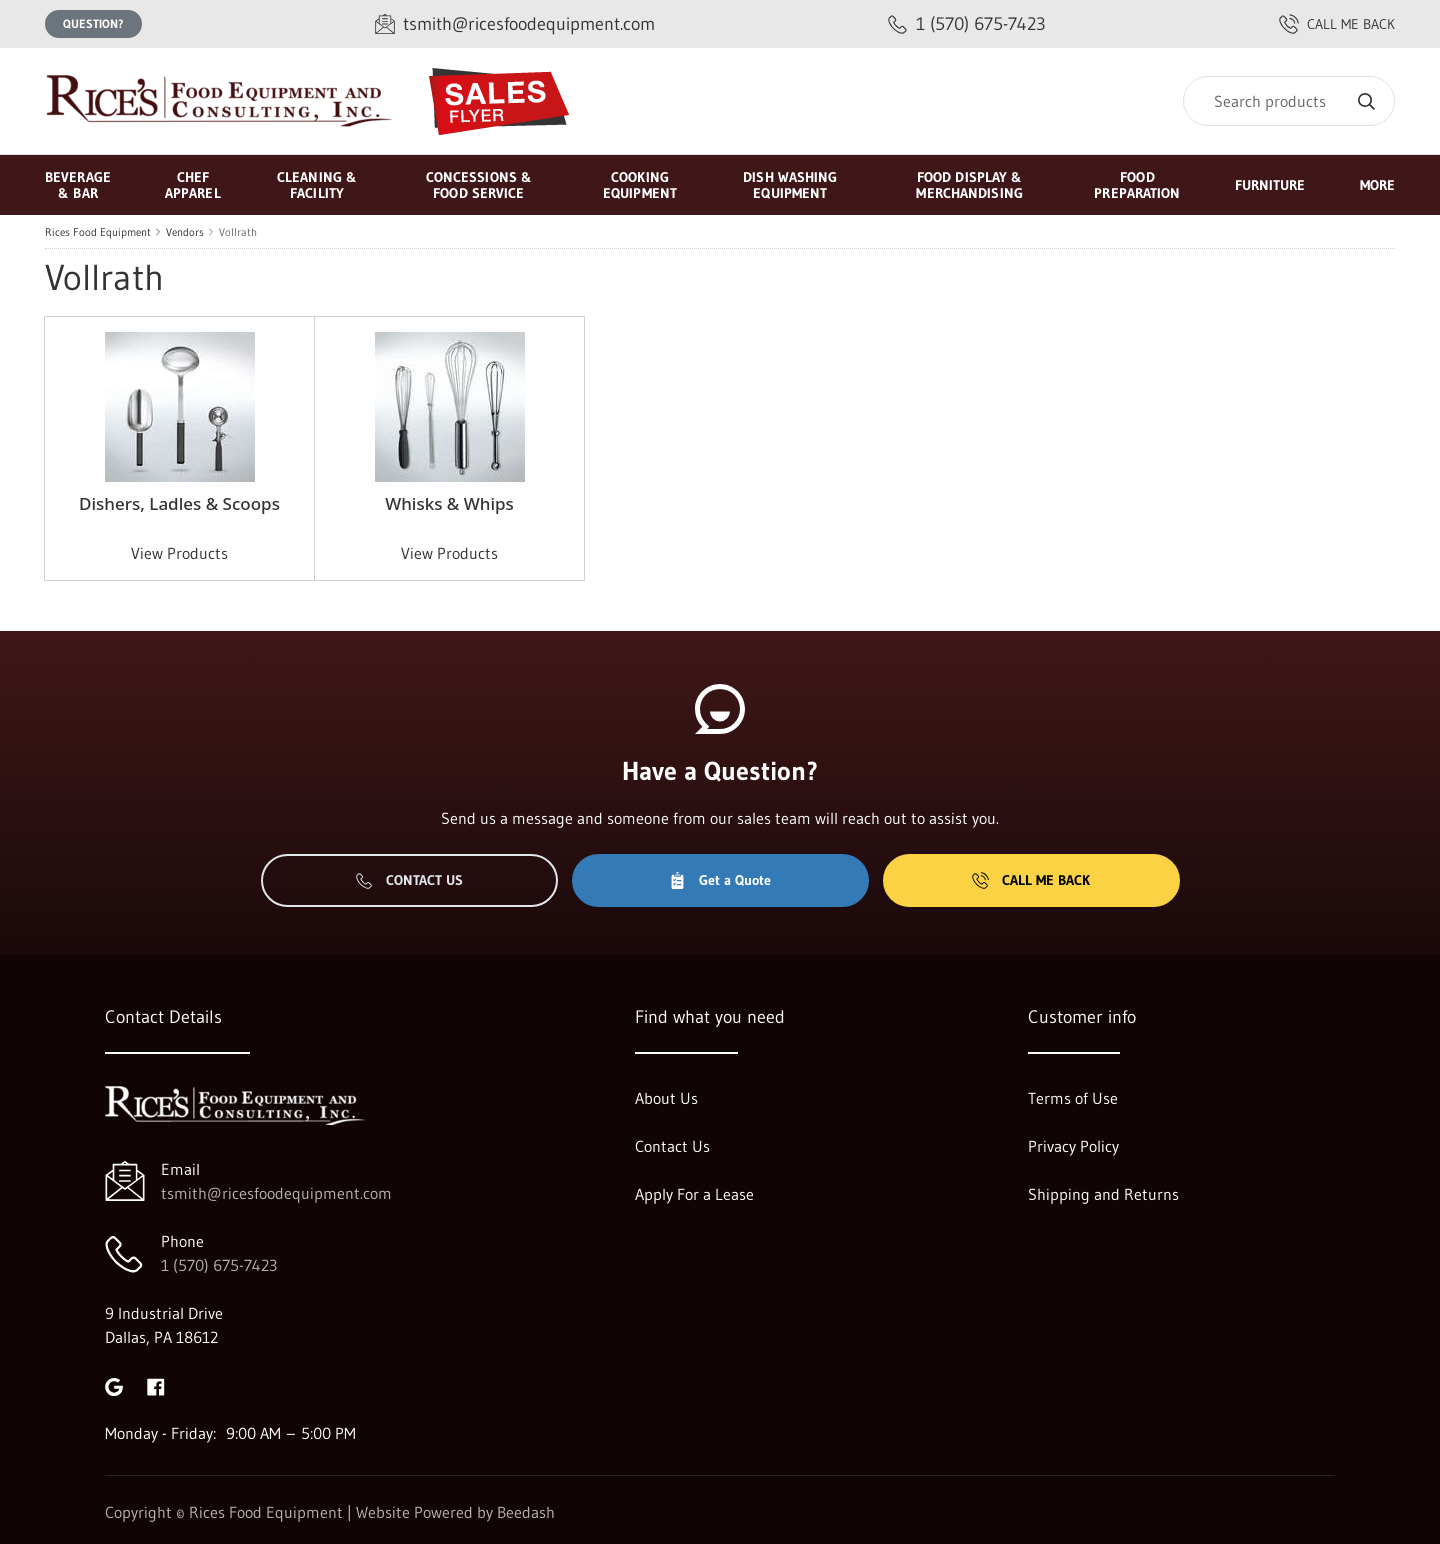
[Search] (1289, 101)
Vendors (185, 232)
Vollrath (238, 232)
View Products (179, 553)
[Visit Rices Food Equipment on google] (114, 1385)
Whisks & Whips (449, 503)
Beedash (526, 1512)
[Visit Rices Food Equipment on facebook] (156, 1385)
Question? (93, 23)
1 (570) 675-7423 (219, 1265)
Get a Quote (720, 880)
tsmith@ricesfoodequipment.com (276, 1193)
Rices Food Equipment (98, 232)
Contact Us (409, 880)
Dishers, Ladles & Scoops (179, 503)
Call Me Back (1031, 880)
